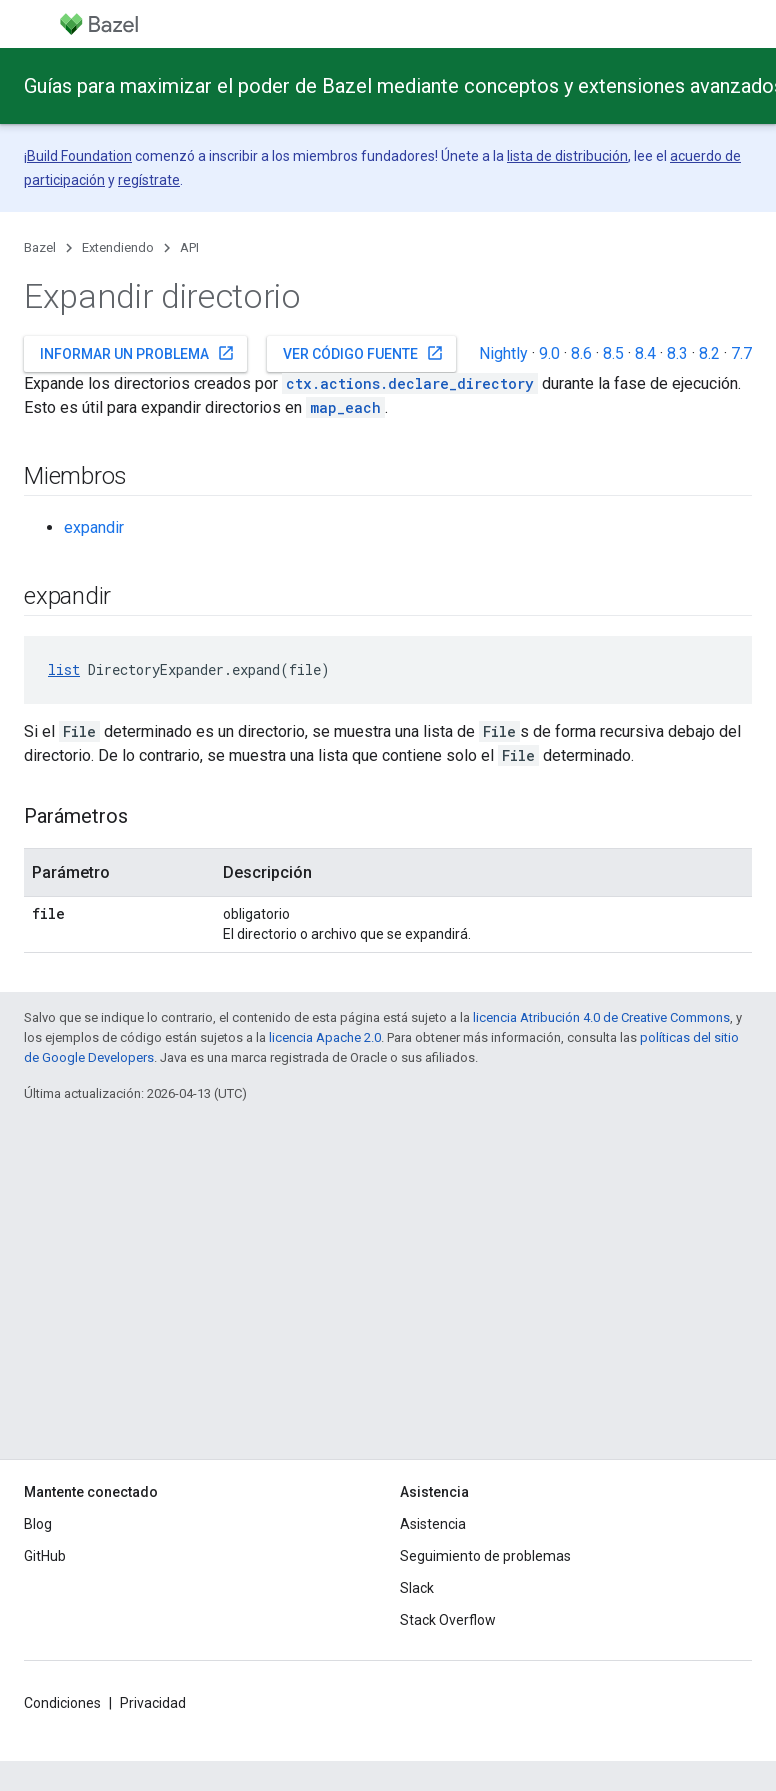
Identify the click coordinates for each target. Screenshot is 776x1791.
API (189, 247)
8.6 (581, 353)
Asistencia (433, 1524)
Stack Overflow (448, 1620)
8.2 (709, 353)
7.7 (741, 353)
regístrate (149, 180)
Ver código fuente (363, 353)
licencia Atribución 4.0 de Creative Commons (601, 1017)
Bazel (40, 247)
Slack (417, 1588)
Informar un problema (137, 353)
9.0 (549, 353)
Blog (38, 1524)
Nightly (503, 353)
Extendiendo (118, 247)
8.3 (677, 353)
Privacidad (153, 1703)
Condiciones (62, 1703)
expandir (94, 527)
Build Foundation (79, 156)
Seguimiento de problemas (485, 1556)
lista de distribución (567, 156)
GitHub (45, 1556)
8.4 (645, 353)
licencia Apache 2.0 (325, 1037)
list (64, 669)
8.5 (613, 353)
